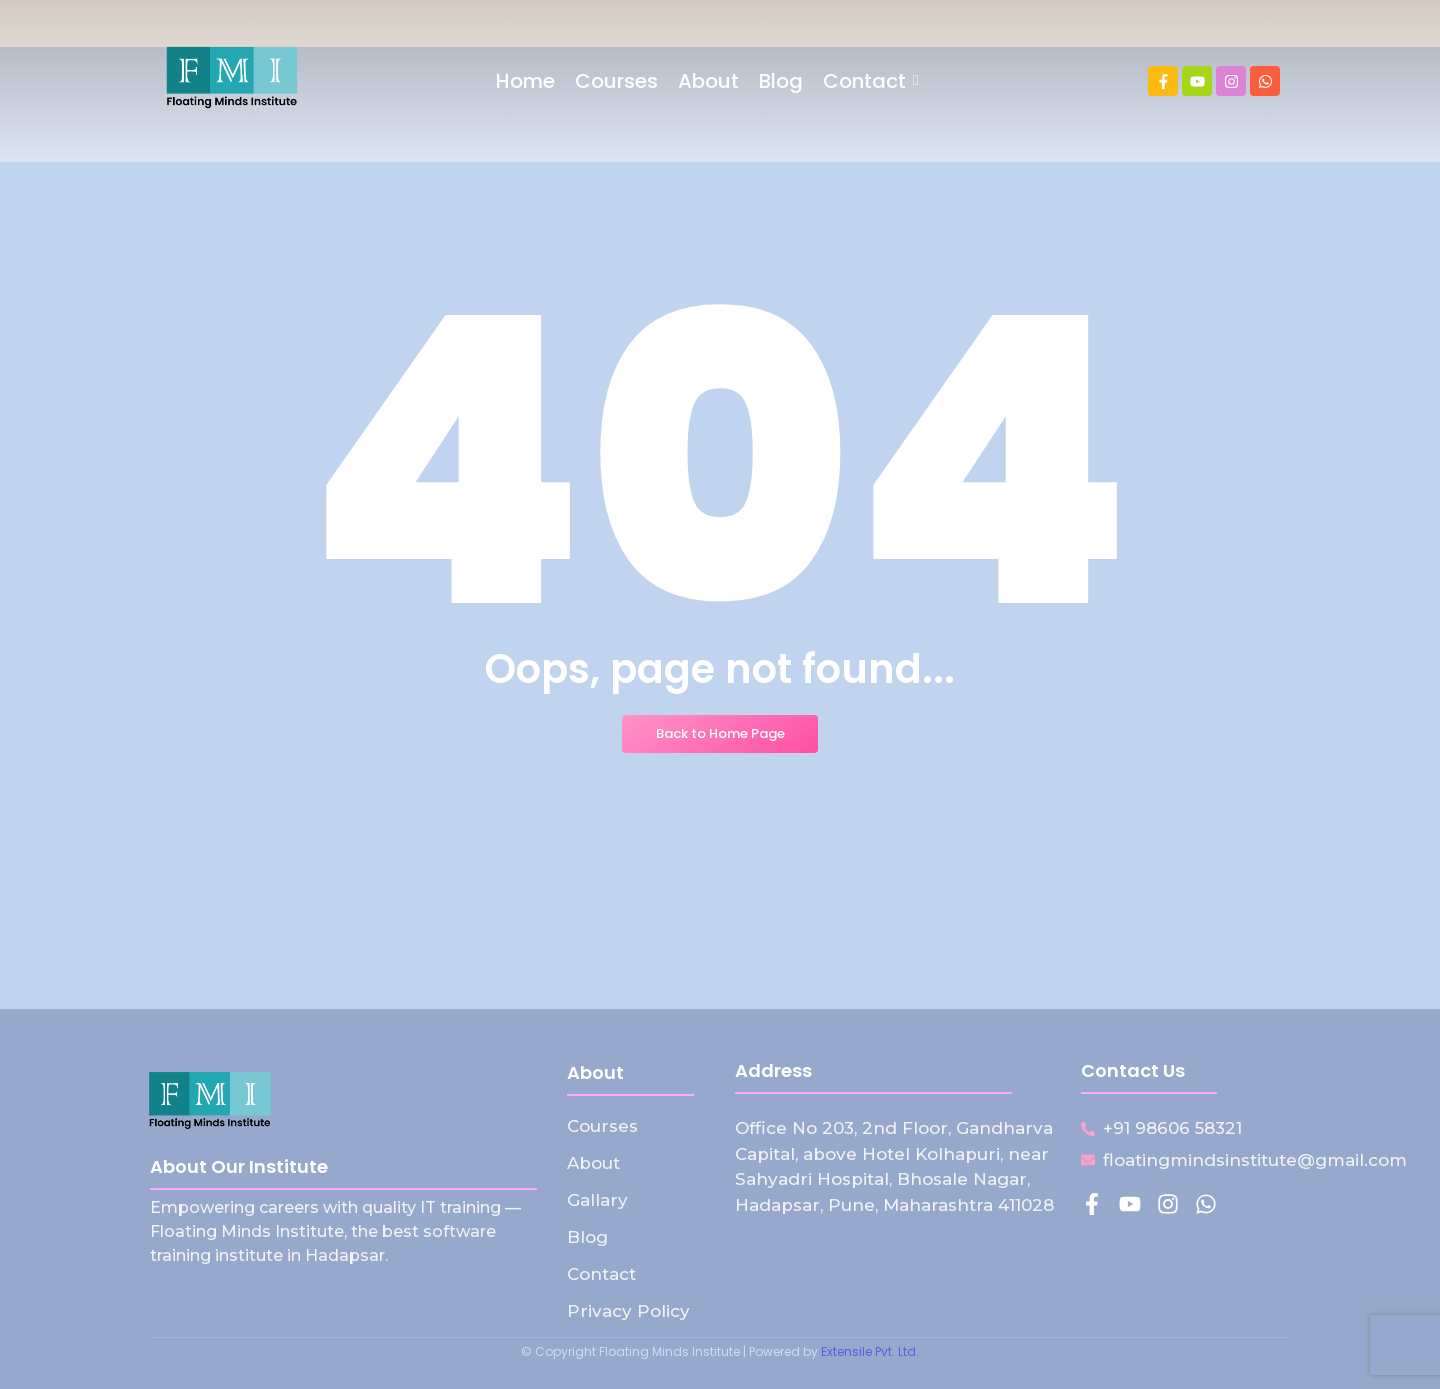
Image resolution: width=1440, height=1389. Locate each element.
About (593, 1163)
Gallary (597, 1200)
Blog (587, 1237)
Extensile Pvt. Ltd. (870, 1351)
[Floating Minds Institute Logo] (232, 77)
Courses (602, 1126)
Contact (601, 1274)
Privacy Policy (628, 1311)
